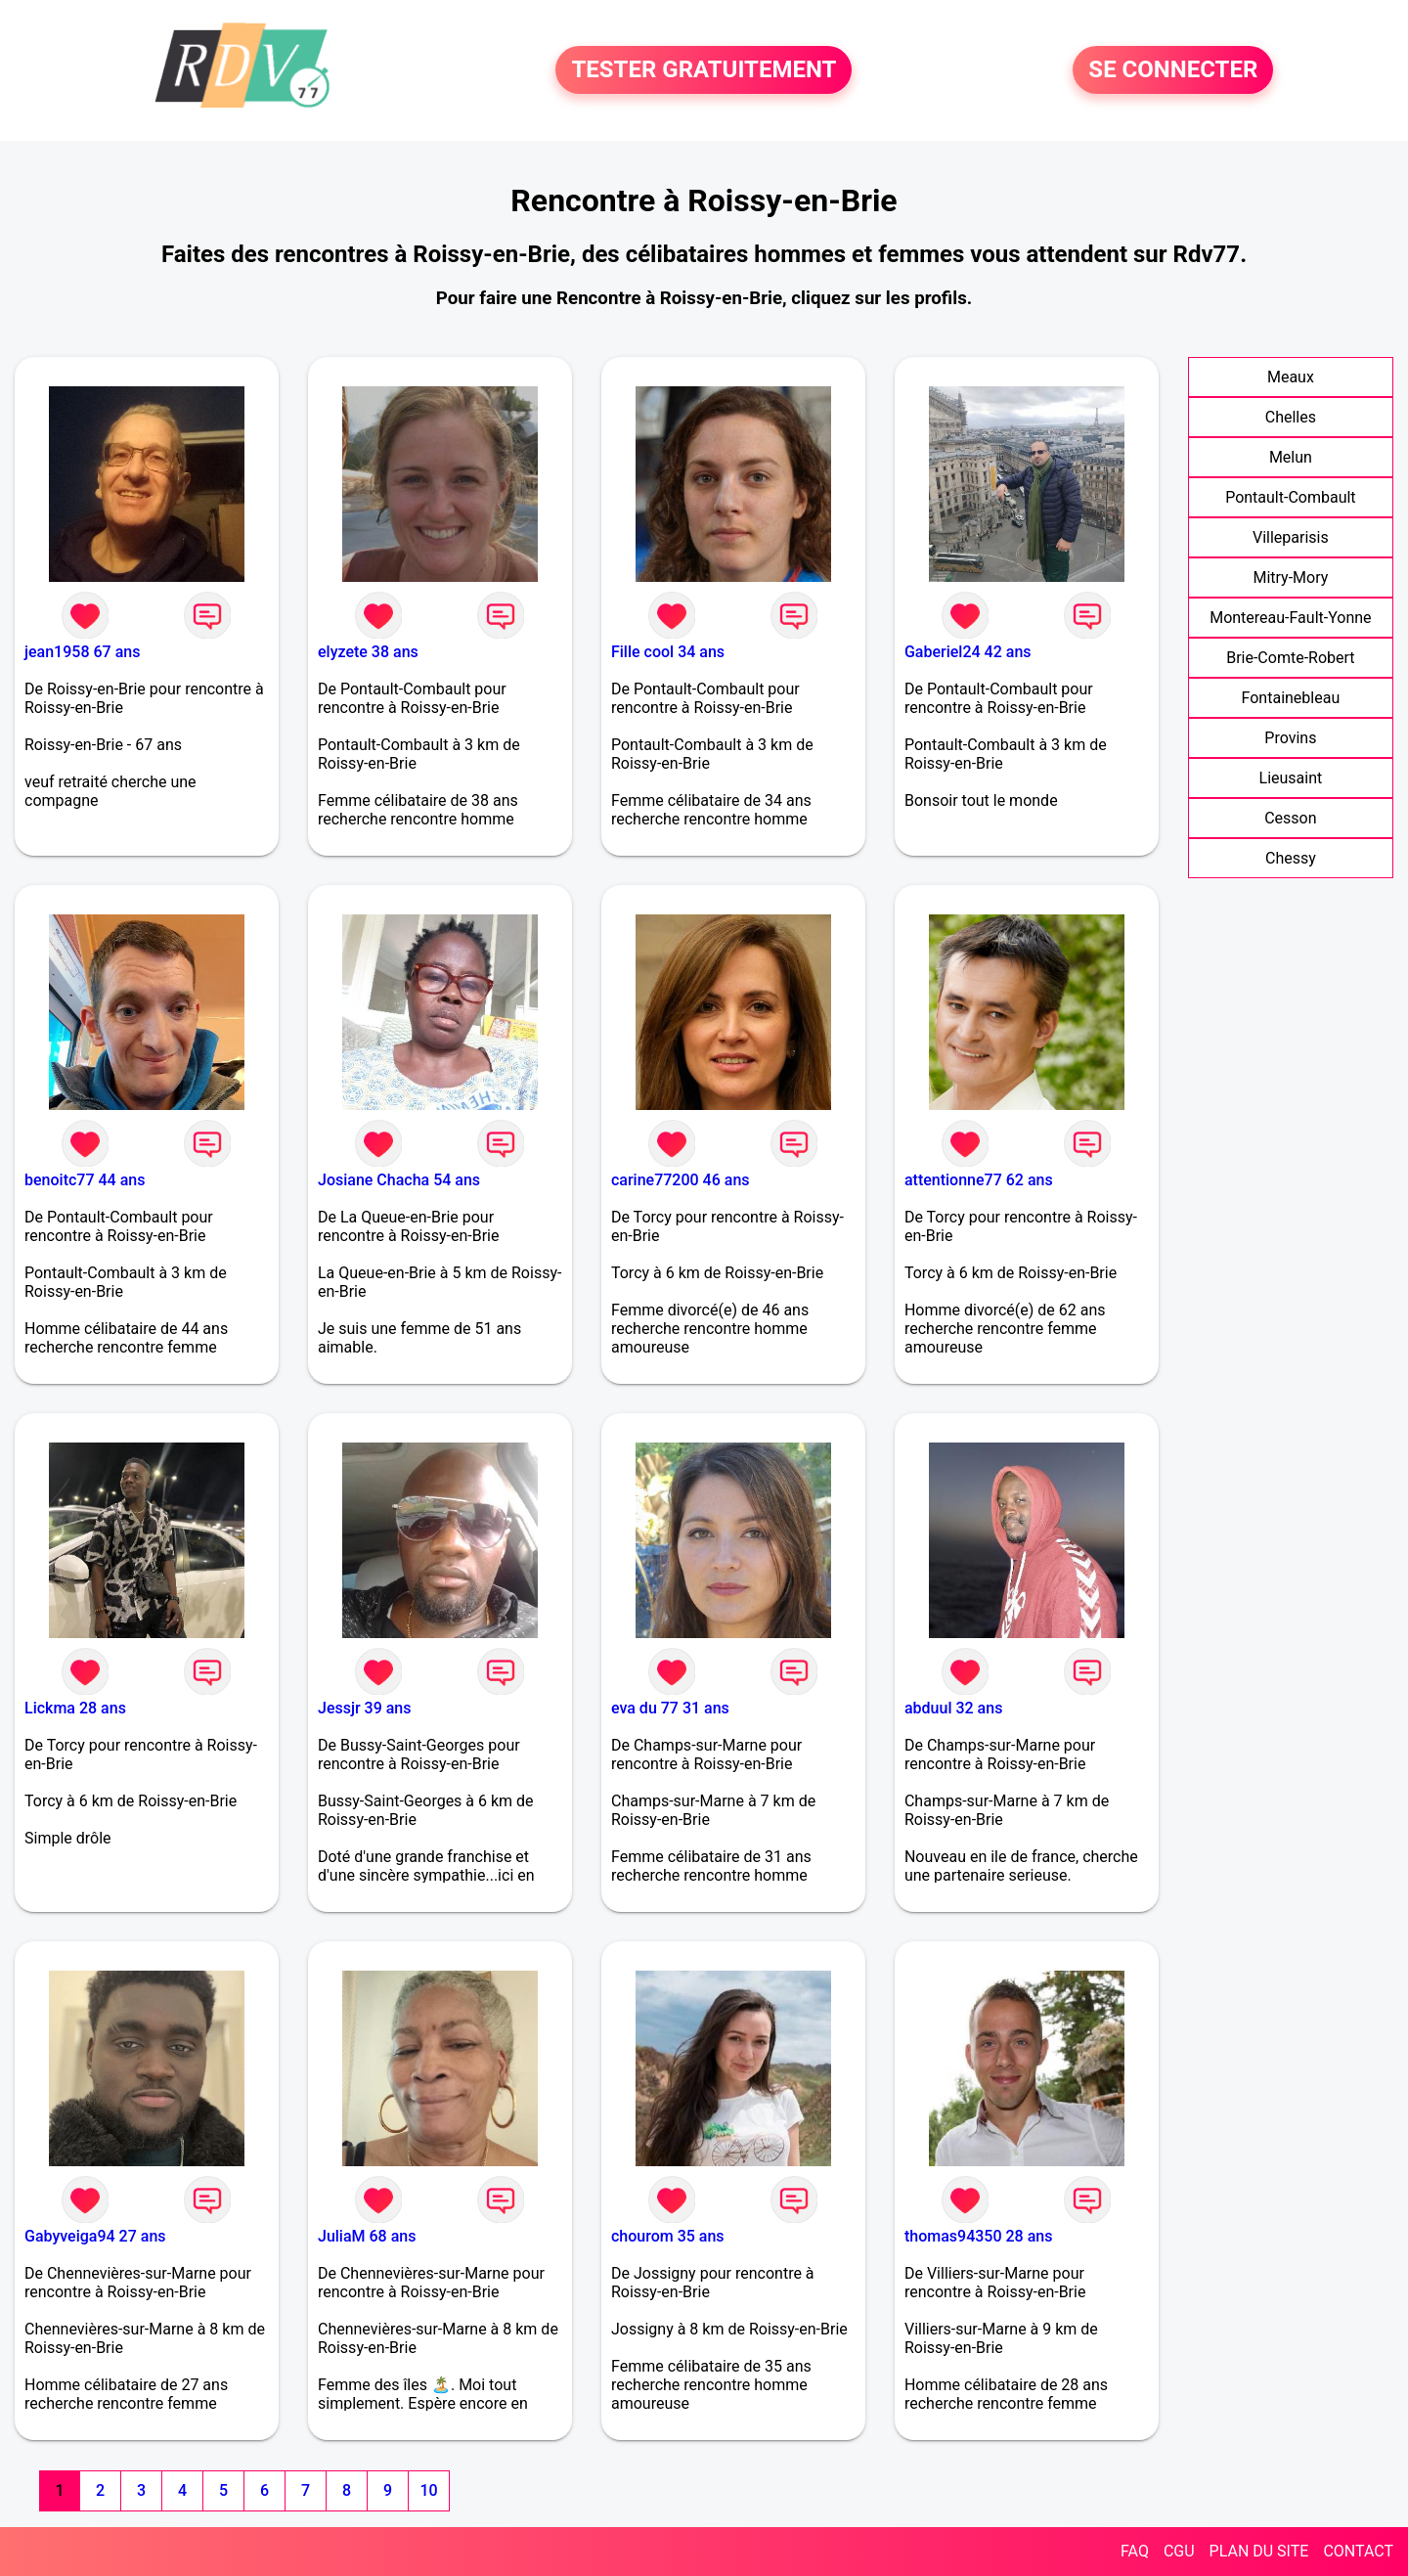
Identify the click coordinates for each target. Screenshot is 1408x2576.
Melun (1290, 457)
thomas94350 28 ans (978, 2236)
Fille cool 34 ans (668, 652)
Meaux (1290, 377)
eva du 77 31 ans (670, 1708)
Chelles (1290, 417)
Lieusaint (1291, 778)
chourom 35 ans (668, 2236)
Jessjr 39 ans (365, 1708)
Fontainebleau (1291, 697)
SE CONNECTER (1172, 70)
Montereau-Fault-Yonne (1290, 617)
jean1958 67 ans (82, 652)
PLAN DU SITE (1259, 2551)
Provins (1290, 738)
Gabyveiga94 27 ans (95, 2236)
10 (428, 2490)
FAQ (1135, 2551)
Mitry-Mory (1290, 577)
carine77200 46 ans (680, 1180)
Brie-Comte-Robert (1290, 657)
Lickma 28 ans (75, 1708)
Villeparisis (1291, 537)
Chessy (1290, 858)
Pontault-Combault (1290, 497)
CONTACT (1358, 2551)
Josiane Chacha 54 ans (399, 1180)
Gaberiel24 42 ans (968, 652)
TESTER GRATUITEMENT (703, 70)
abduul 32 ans (953, 1708)
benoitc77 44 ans (84, 1180)
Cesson (1290, 818)
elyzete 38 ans (368, 652)
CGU (1179, 2551)
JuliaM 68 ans (367, 2236)
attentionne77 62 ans (978, 1180)
